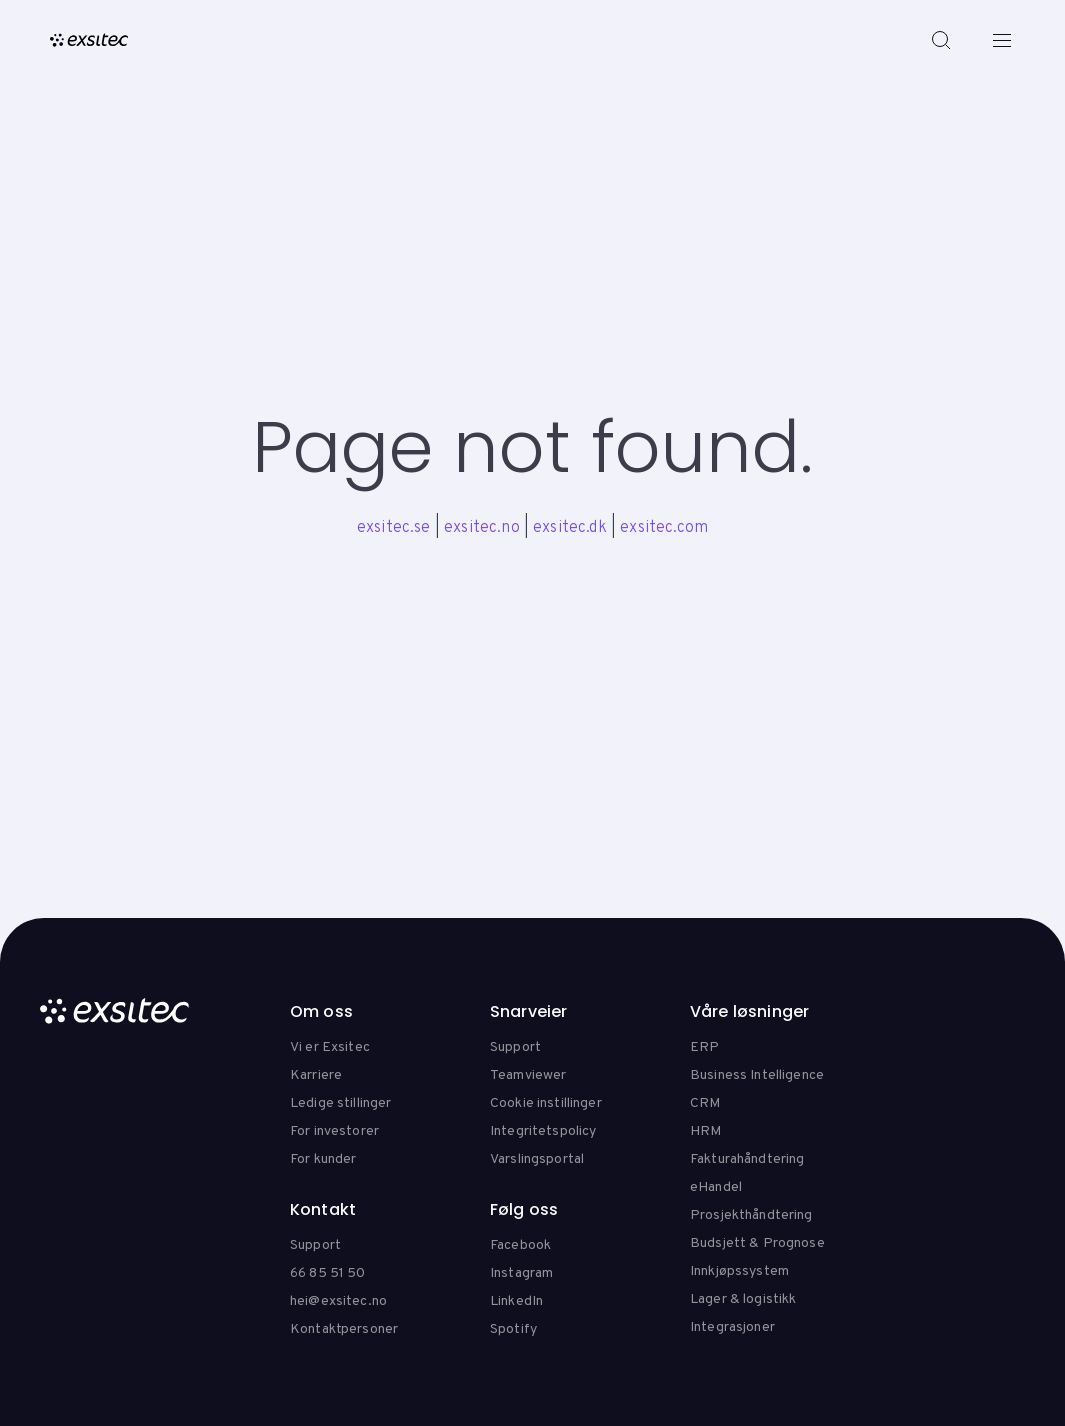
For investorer (334, 1131)
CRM (705, 1103)
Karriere (316, 1075)
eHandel (716, 1187)
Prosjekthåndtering (751, 1215)
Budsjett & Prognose (757, 1243)
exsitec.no (482, 528)
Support (515, 1047)
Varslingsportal (537, 1159)
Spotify (513, 1329)
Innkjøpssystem (739, 1271)
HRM (705, 1131)
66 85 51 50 (328, 1273)
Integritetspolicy (543, 1131)
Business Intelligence (757, 1075)
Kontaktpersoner (344, 1329)
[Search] (941, 40)
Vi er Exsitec (330, 1047)
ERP (704, 1047)
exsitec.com (664, 528)
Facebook (520, 1245)
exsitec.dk (570, 528)
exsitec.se (394, 528)
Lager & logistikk (743, 1299)
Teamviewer (528, 1075)
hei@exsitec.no (338, 1301)
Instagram (521, 1273)
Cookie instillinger (546, 1103)
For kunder (323, 1159)
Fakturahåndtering (747, 1159)
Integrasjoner (732, 1327)
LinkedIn (516, 1301)
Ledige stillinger (340, 1103)
